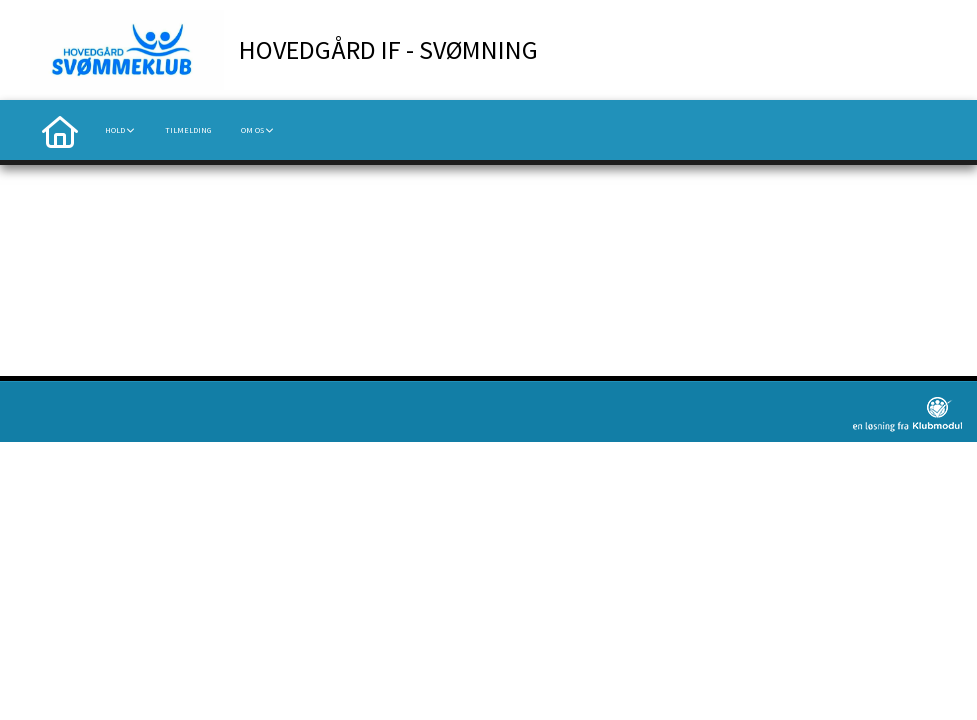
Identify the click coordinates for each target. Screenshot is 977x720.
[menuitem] (60, 130)
